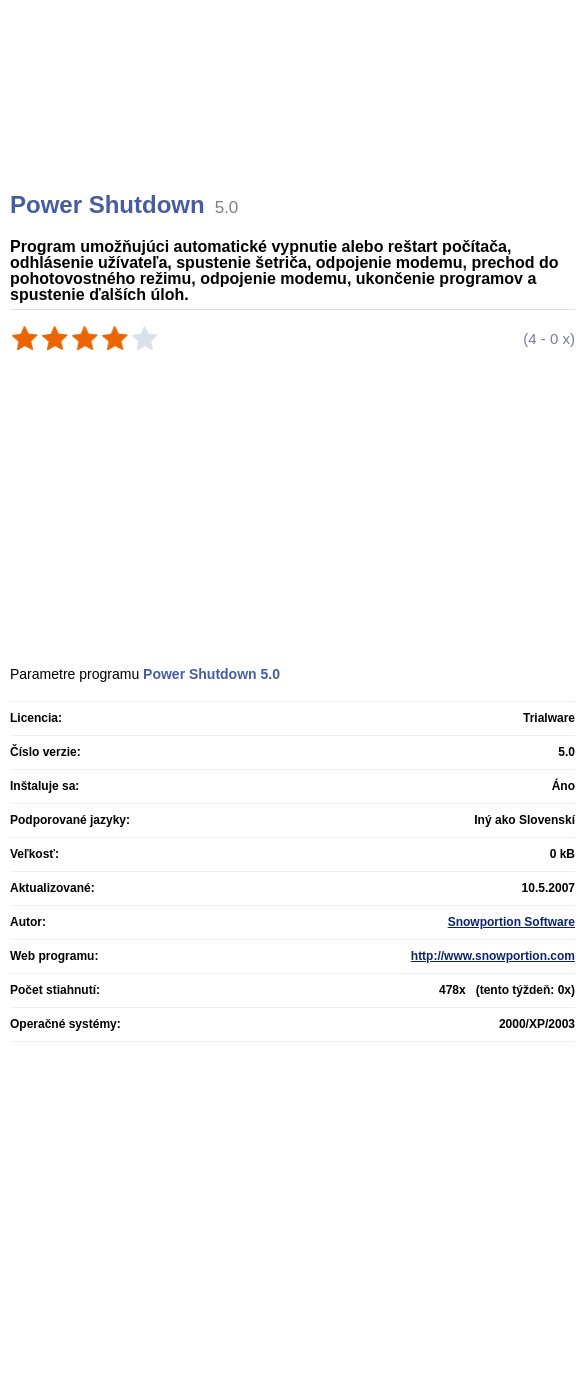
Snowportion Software (511, 922)
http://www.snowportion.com (493, 956)
